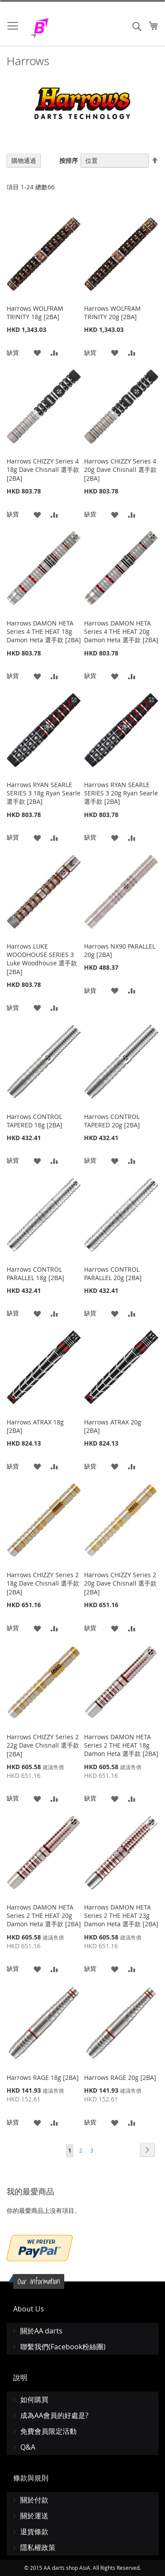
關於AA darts (41, 2331)
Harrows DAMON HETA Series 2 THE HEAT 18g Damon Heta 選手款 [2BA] (121, 1745)
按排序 (68, 160)
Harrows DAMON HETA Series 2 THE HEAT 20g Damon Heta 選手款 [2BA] (44, 1915)
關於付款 (34, 2500)
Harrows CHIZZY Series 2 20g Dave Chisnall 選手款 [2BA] (120, 1583)
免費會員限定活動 (48, 2431)
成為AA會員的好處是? (54, 2415)
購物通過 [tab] (23, 160)
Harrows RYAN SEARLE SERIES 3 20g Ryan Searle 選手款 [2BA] (121, 793)
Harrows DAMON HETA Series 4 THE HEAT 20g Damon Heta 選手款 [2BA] (121, 631)
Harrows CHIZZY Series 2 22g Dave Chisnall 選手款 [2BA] (43, 1745)
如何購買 (34, 2399)
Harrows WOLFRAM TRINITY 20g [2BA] (112, 312)
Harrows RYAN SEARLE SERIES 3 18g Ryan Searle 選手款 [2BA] (44, 793)
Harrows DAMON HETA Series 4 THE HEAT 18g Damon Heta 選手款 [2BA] (44, 631)
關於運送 (34, 2516)
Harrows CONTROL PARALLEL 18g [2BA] (35, 1273)
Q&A (27, 2447)
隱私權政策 (37, 2547)
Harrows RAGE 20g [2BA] (120, 2077)
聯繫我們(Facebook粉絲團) (63, 2347)
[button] (37, 352)
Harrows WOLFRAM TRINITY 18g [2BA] (35, 312)
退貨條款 (34, 2531)
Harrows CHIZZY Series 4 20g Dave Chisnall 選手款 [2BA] (120, 469)
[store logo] (61, 28)
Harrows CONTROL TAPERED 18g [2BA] (34, 1120)
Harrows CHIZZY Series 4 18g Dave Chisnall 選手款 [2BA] (43, 469)
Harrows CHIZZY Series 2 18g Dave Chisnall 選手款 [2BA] (43, 1583)
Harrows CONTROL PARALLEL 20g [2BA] (113, 1273)
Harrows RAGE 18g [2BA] (43, 2077)
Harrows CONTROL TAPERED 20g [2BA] (112, 1120)
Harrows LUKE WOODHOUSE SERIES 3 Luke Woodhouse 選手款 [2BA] (42, 959)
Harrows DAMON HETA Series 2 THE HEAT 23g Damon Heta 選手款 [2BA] (121, 1915)
